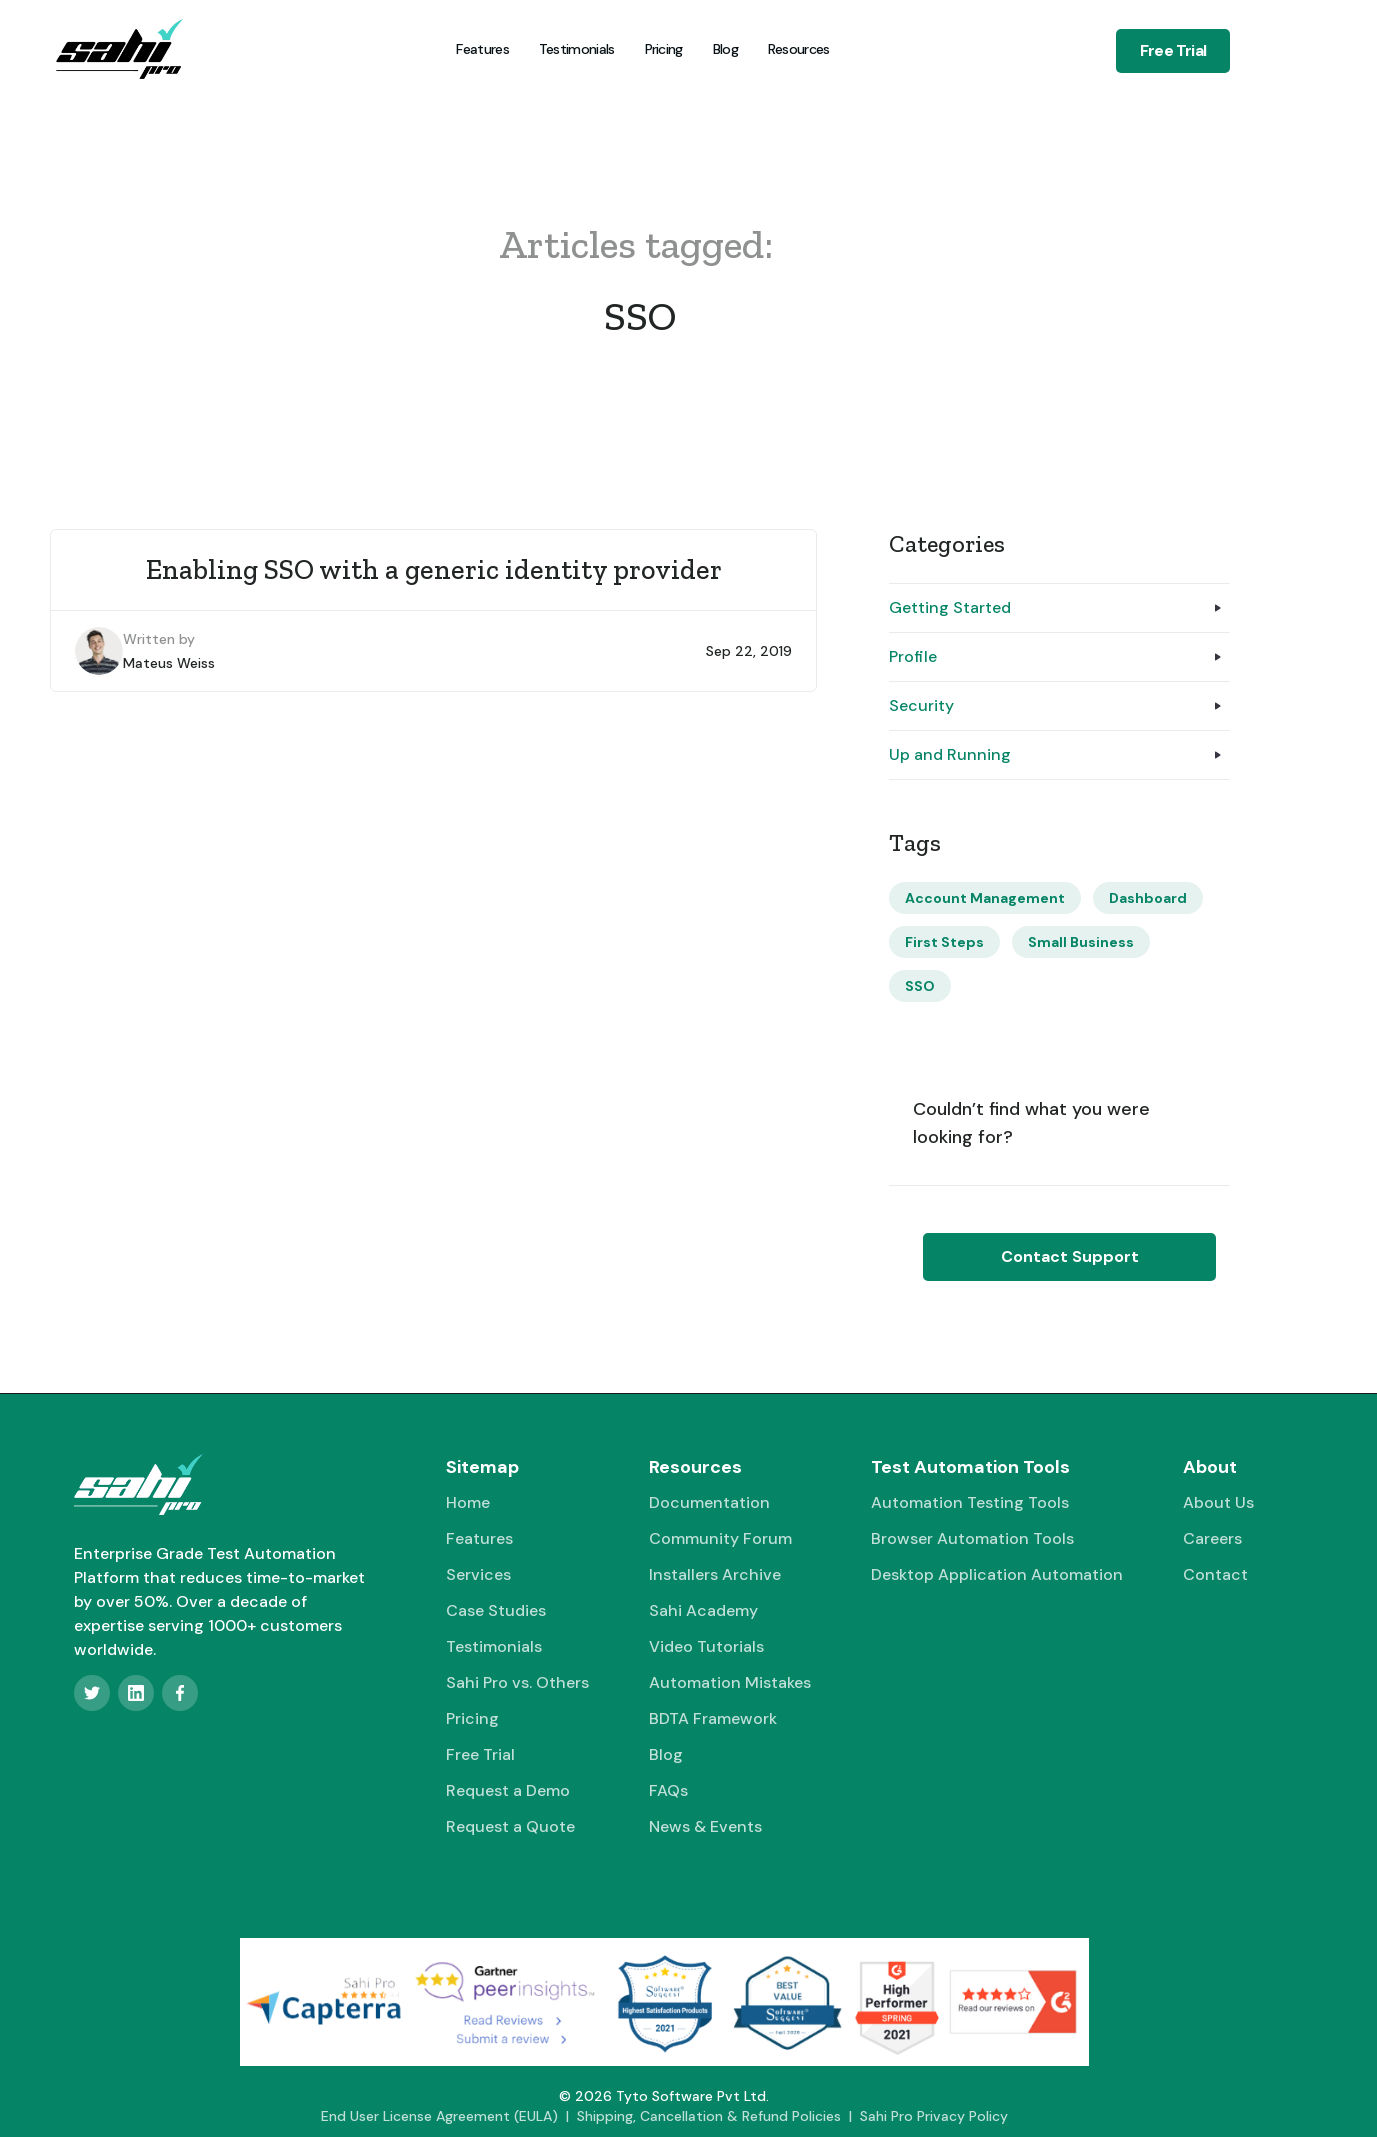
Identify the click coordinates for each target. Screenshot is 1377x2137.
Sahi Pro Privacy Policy (934, 2116)
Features (482, 49)
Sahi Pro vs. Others (517, 1682)
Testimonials (577, 49)
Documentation (709, 1502)
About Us (1218, 1502)
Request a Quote (510, 1826)
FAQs (668, 1790)
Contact (1215, 1574)
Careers (1212, 1538)
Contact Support (1070, 1256)
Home (468, 1502)
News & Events (705, 1826)
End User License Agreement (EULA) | (449, 2116)
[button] (797, 49)
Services (478, 1574)
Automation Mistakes (730, 1682)
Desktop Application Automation (997, 1574)
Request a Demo (508, 1790)
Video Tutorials (706, 1646)
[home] (119, 49)
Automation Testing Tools (970, 1502)
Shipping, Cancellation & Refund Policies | (718, 2116)
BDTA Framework (713, 1718)
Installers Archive (715, 1574)
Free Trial (1173, 50)
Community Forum (720, 1538)
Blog (725, 49)
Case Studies (496, 1610)
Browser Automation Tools (972, 1538)
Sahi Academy (703, 1610)
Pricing (664, 49)
